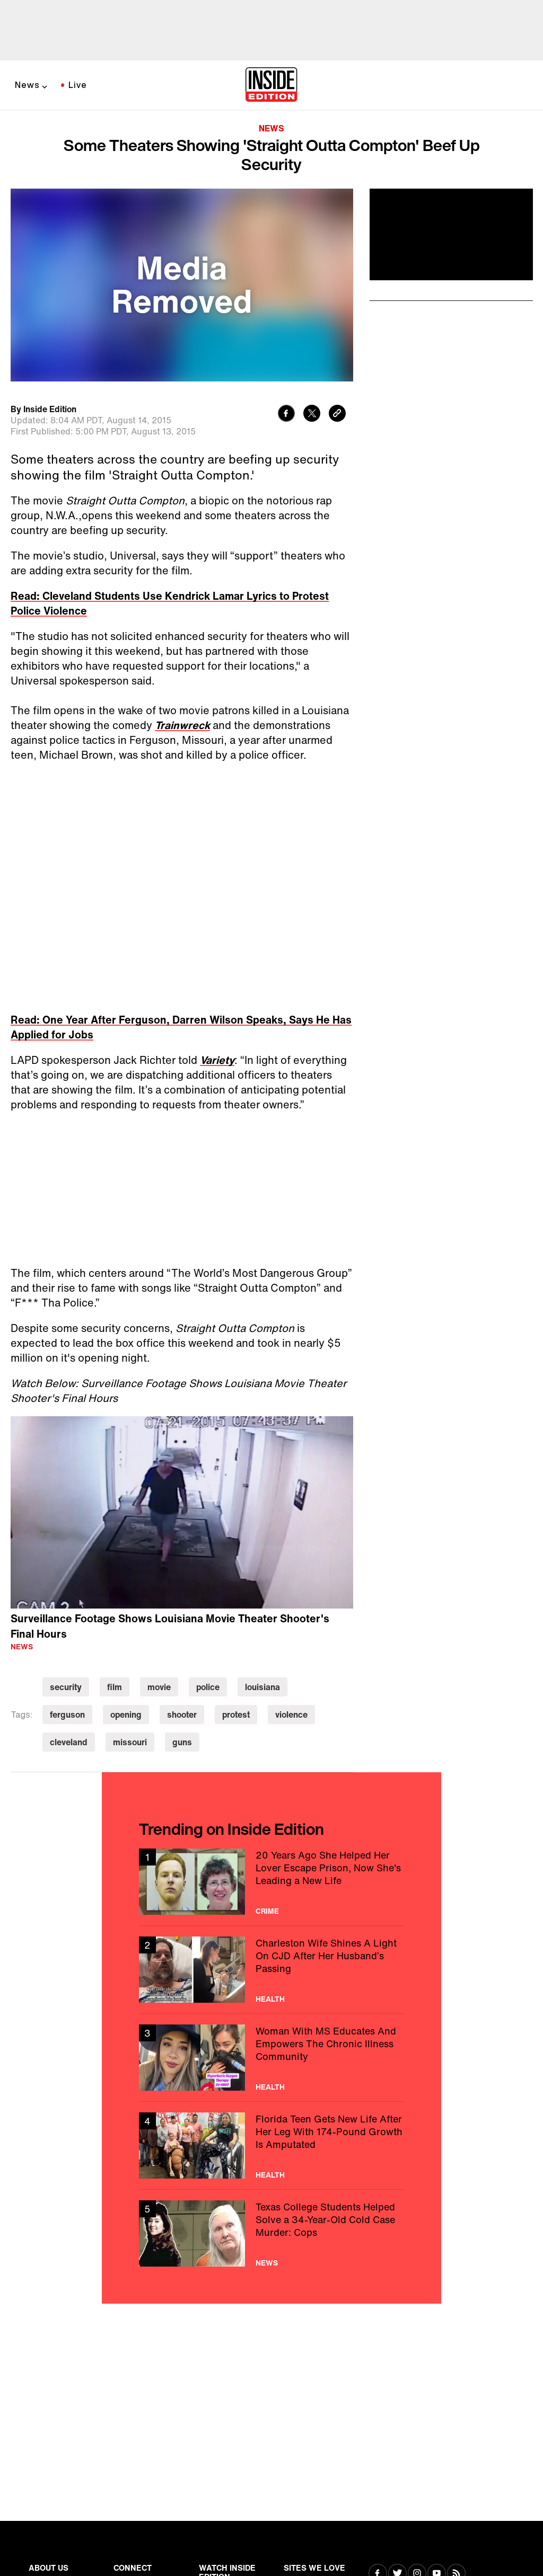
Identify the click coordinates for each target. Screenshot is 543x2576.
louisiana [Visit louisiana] (262, 1687)
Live (77, 85)
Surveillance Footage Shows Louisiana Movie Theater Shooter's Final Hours (170, 1626)
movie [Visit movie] (159, 1687)
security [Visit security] (66, 1687)
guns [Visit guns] (182, 1742)
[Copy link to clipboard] (337, 414)
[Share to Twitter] (311, 414)
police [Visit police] (208, 1687)
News (27, 85)
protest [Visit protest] (236, 1714)
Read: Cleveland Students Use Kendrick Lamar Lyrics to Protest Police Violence (170, 603)
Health (270, 1999)
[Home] (271, 85)
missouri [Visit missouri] (130, 1742)
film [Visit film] (114, 1687)
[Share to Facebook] (286, 414)
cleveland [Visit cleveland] (68, 1742)
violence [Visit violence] (291, 1714)
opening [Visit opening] (126, 1714)
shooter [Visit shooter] (182, 1714)
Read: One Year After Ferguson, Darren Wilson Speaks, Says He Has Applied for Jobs (181, 1027)
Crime (267, 1911)
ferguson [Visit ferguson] (67, 1714)
